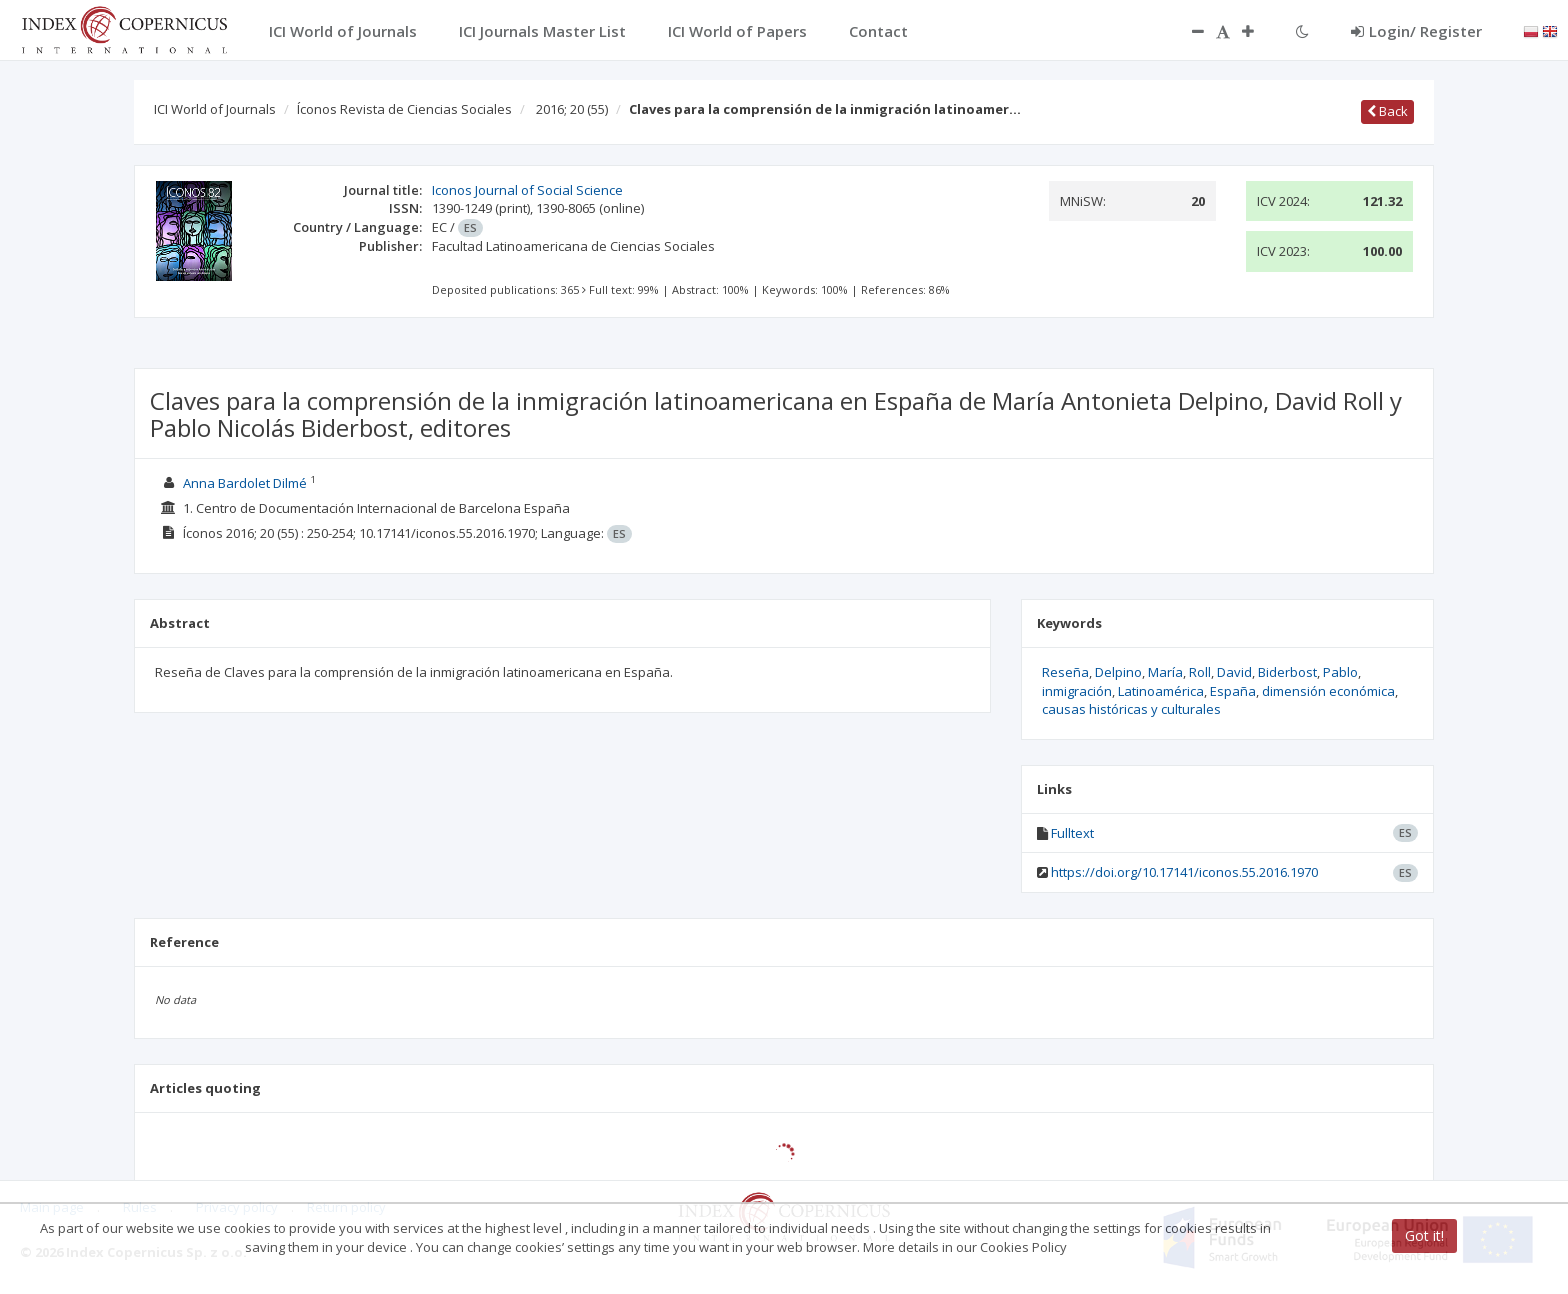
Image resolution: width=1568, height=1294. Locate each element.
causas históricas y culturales (1131, 709)
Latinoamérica (1161, 691)
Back (1387, 111)
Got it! (1424, 1235)
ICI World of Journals (215, 109)
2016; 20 (572, 109)
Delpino (1118, 672)
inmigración (1077, 691)
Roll (1200, 672)
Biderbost (1287, 672)
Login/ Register (1416, 31)
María (1165, 672)
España (1233, 691)
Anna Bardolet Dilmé (245, 483)
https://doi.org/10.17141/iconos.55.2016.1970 (1184, 872)
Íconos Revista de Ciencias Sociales (404, 109)
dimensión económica (1328, 691)
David (1234, 672)
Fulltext (1072, 833)
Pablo (1340, 672)
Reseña (1065, 672)
